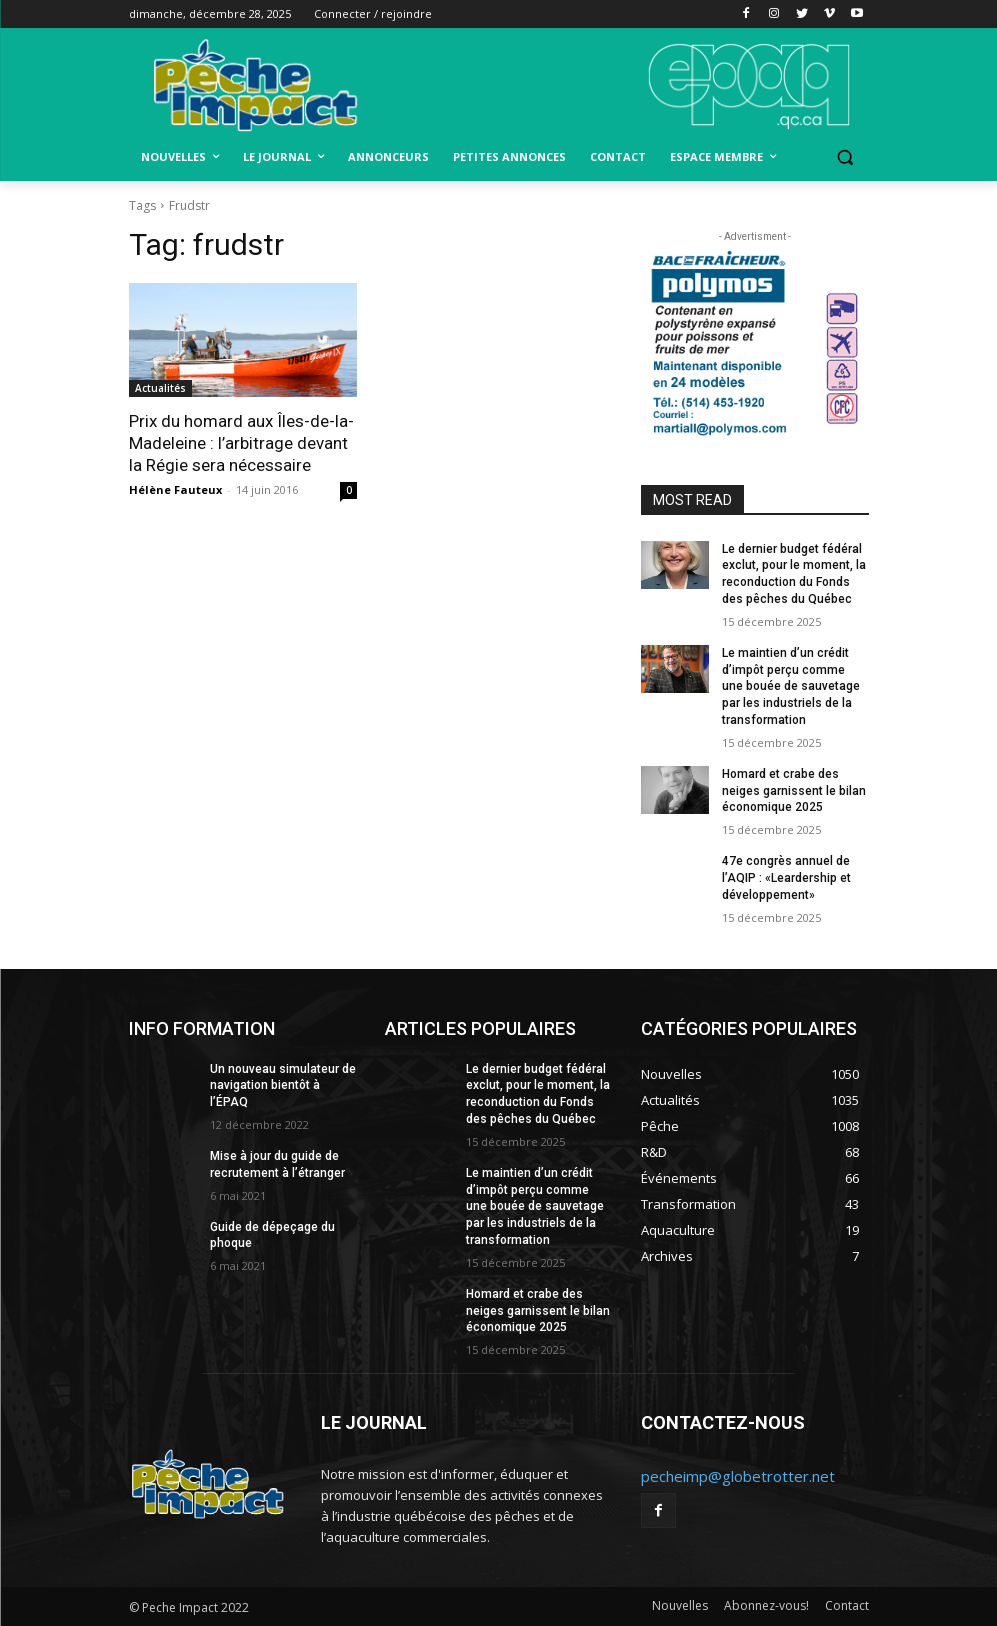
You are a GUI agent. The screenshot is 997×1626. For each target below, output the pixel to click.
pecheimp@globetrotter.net (738, 1476)
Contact (847, 1605)
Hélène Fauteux (175, 489)
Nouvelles (680, 1605)
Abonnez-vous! (766, 1605)
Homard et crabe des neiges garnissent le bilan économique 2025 (794, 791)
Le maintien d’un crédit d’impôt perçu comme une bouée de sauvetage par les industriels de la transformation (791, 686)
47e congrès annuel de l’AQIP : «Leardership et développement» (786, 878)
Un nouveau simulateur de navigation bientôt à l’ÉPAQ (283, 1086)
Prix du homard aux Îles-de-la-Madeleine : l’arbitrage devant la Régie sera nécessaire (241, 443)
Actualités (160, 388)
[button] (845, 157)
